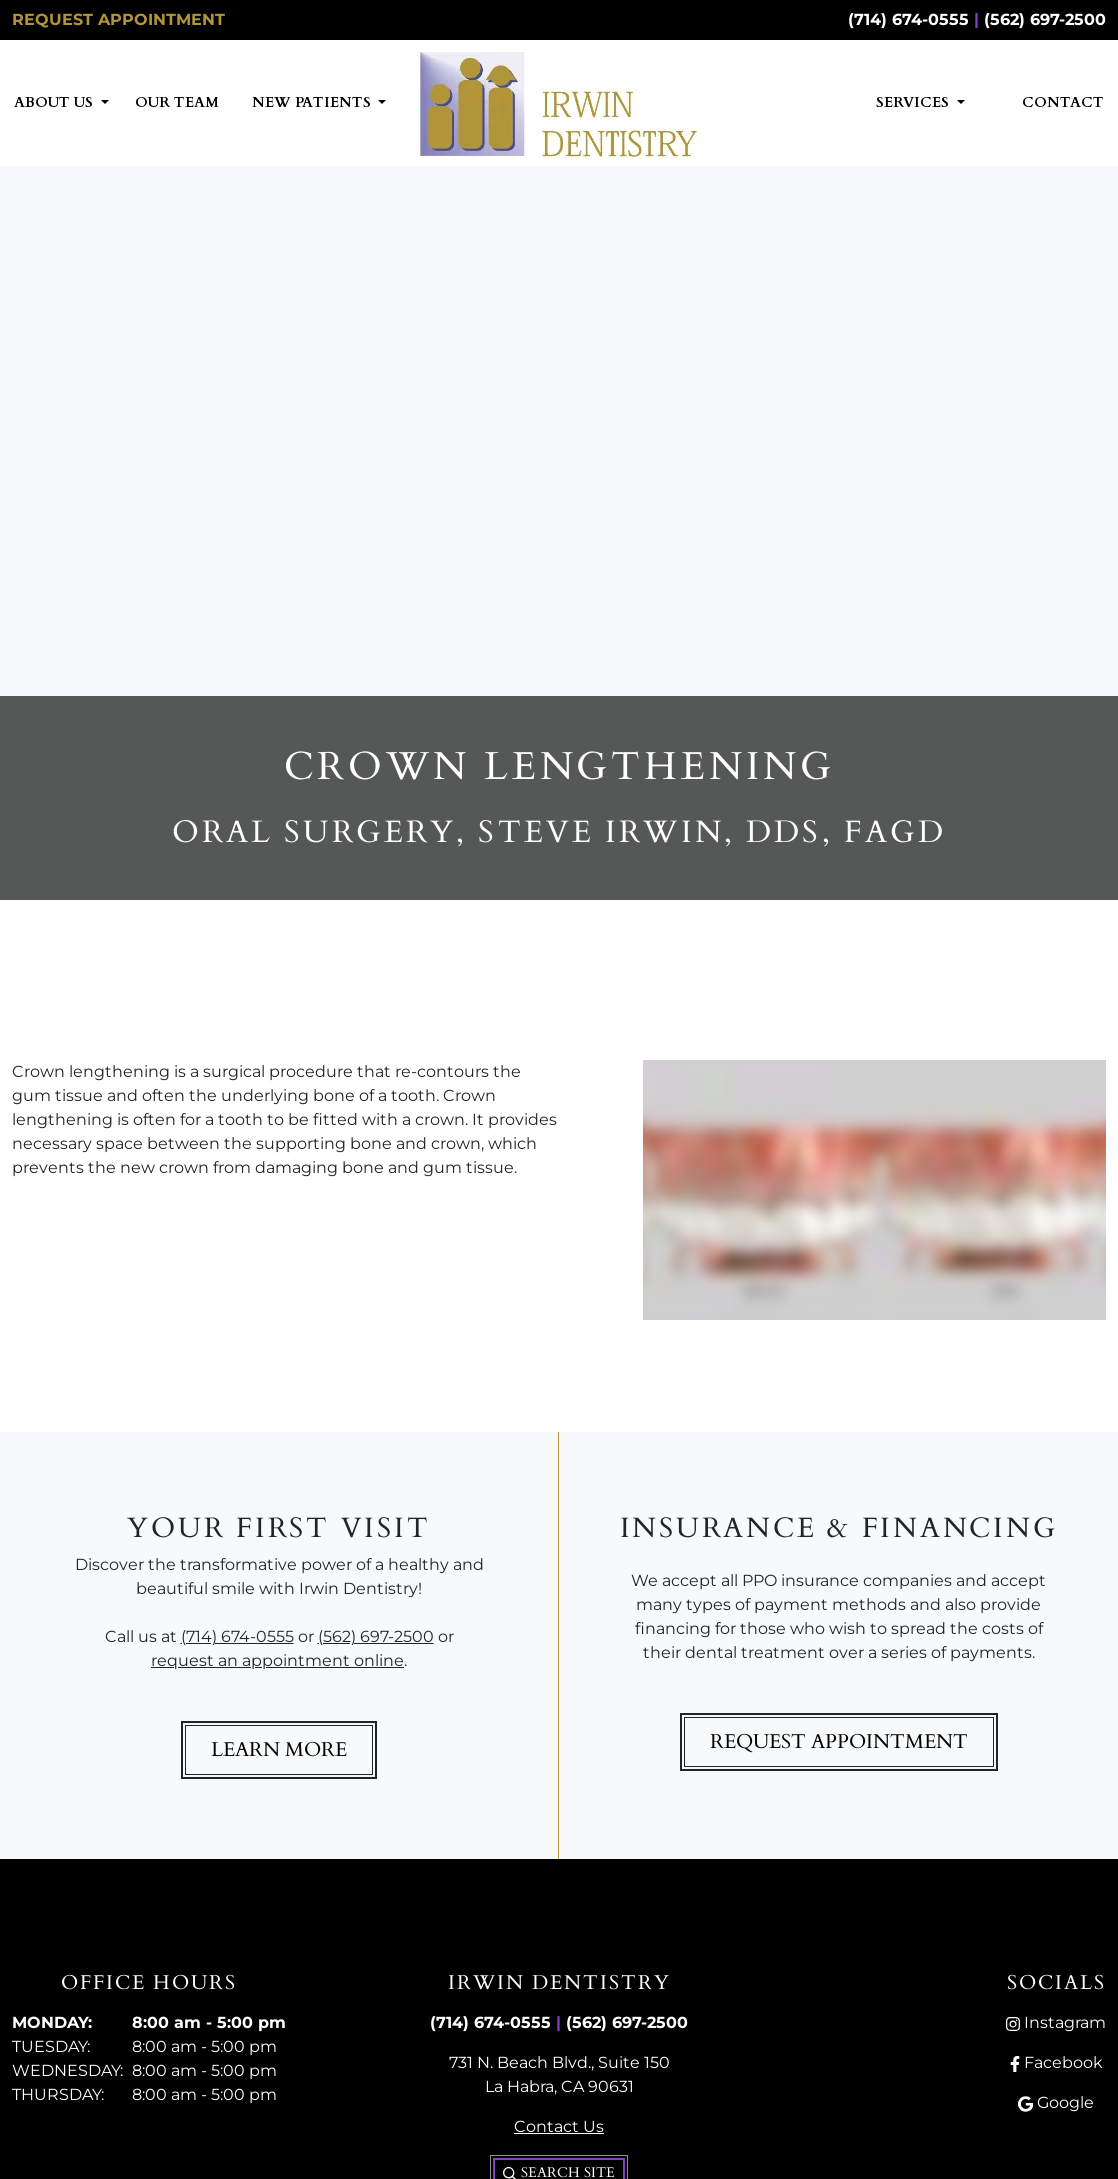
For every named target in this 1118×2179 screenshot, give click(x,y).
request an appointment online (277, 1660)
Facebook (1056, 2062)
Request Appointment (118, 19)
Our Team (177, 102)
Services (914, 102)
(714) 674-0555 (908, 19)
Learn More (279, 1749)
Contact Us (559, 2126)
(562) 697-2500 (1045, 19)
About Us (55, 102)
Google (1056, 2102)
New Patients (313, 102)
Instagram (1056, 2022)
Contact (1063, 102)
